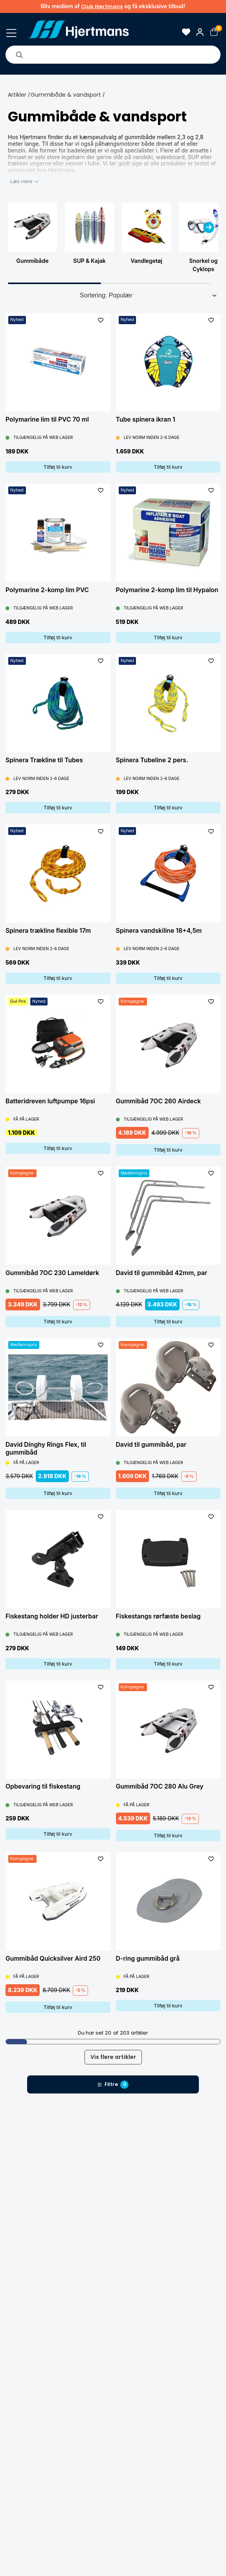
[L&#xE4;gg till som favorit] (101, 320)
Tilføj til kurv (58, 467)
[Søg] (19, 54)
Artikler (17, 95)
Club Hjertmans (102, 6)
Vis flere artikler (113, 2057)
